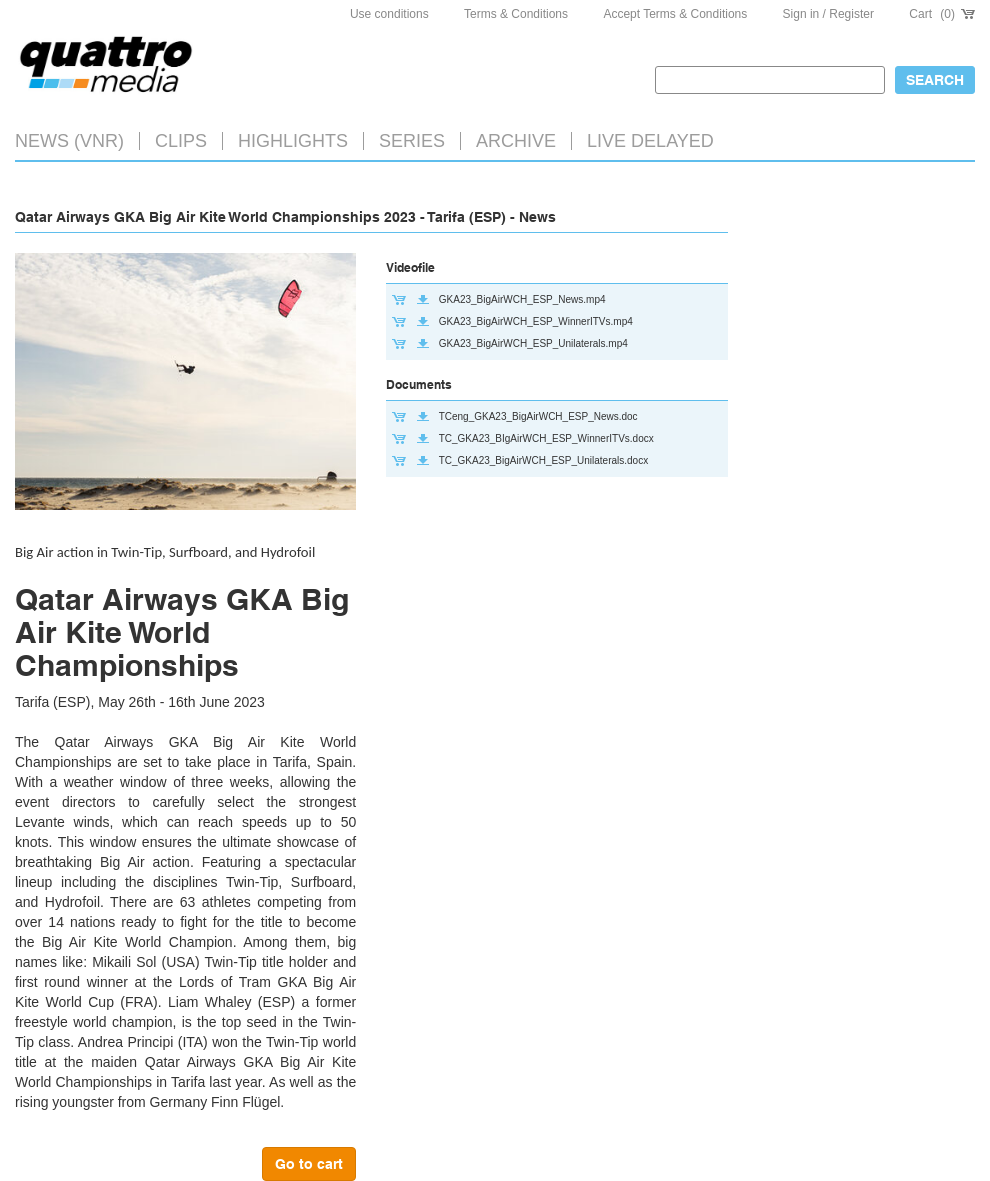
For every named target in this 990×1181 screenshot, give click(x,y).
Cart (942, 14)
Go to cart (309, 1164)
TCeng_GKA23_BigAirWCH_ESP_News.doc (538, 416)
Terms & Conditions (516, 14)
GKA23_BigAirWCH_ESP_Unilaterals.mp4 (533, 343)
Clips (181, 141)
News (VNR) (69, 141)
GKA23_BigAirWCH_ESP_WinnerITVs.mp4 (536, 321)
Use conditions (389, 14)
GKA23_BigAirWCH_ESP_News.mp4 (522, 299)
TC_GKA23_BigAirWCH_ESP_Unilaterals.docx (544, 460)
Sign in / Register (828, 14)
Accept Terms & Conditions (675, 14)
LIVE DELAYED (650, 141)
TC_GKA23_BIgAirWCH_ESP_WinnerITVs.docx (546, 438)
